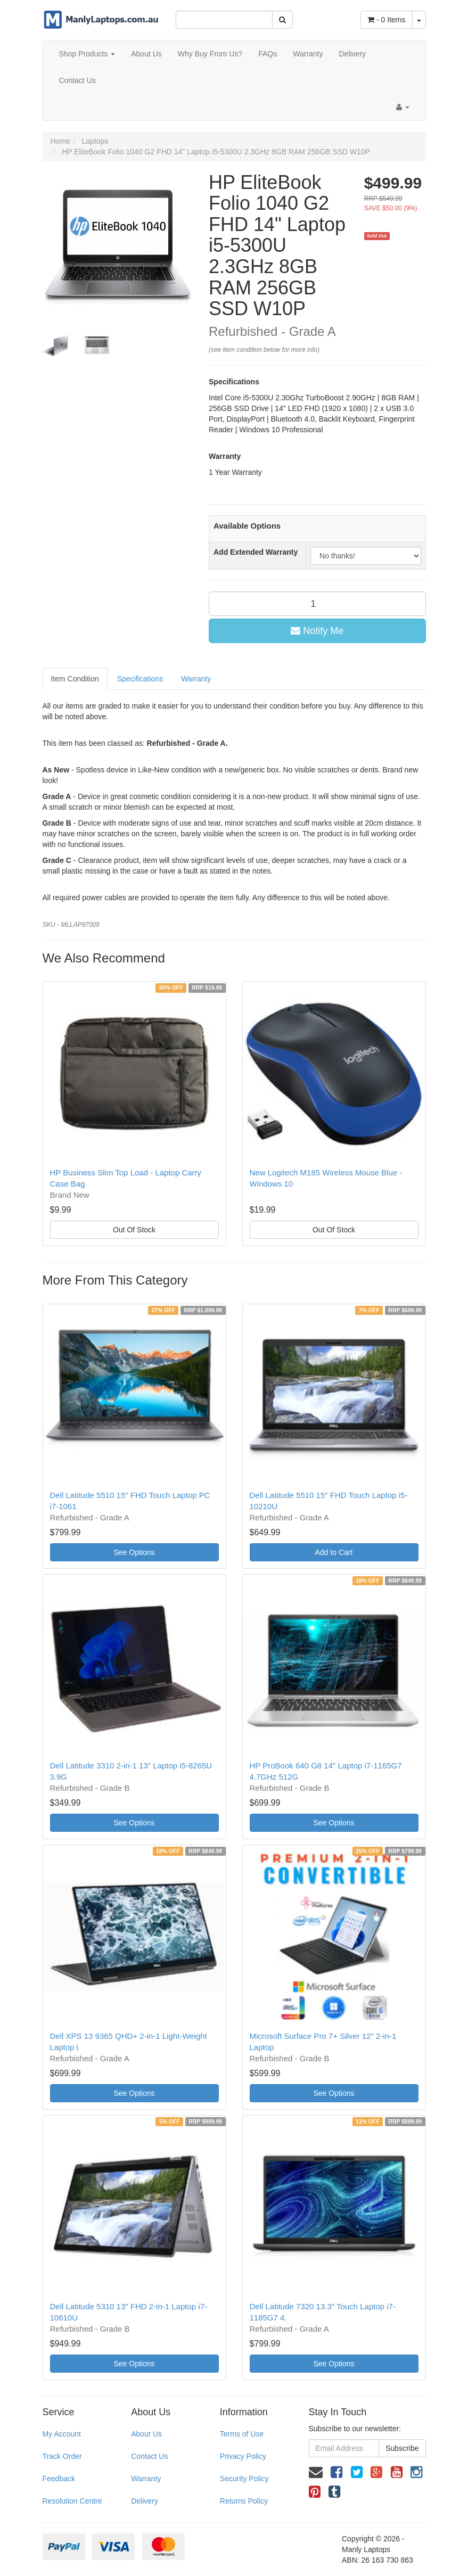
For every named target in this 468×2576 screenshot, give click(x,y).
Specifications (140, 678)
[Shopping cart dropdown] (419, 20)
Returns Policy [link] (244, 2501)
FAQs (267, 54)
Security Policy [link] (244, 2478)
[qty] (317, 603)
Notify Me (317, 631)
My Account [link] (62, 2434)
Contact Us (77, 80)
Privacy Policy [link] (243, 2456)
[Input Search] (224, 20)
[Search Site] (282, 20)
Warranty (308, 54)
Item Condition (75, 678)
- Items (386, 19)
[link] (336, 2472)
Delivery (352, 54)
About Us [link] (146, 2434)
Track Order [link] (62, 2456)
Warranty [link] (146, 2478)
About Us (146, 54)
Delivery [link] (144, 2501)
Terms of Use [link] (242, 2434)
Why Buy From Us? (210, 54)
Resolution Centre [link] (72, 2501)
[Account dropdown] (402, 107)
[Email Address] (344, 2448)
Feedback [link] (59, 2478)
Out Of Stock (134, 1229)
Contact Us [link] (149, 2456)
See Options (133, 1552)
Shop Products (87, 54)
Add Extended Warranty (256, 552)
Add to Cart (334, 1552)
